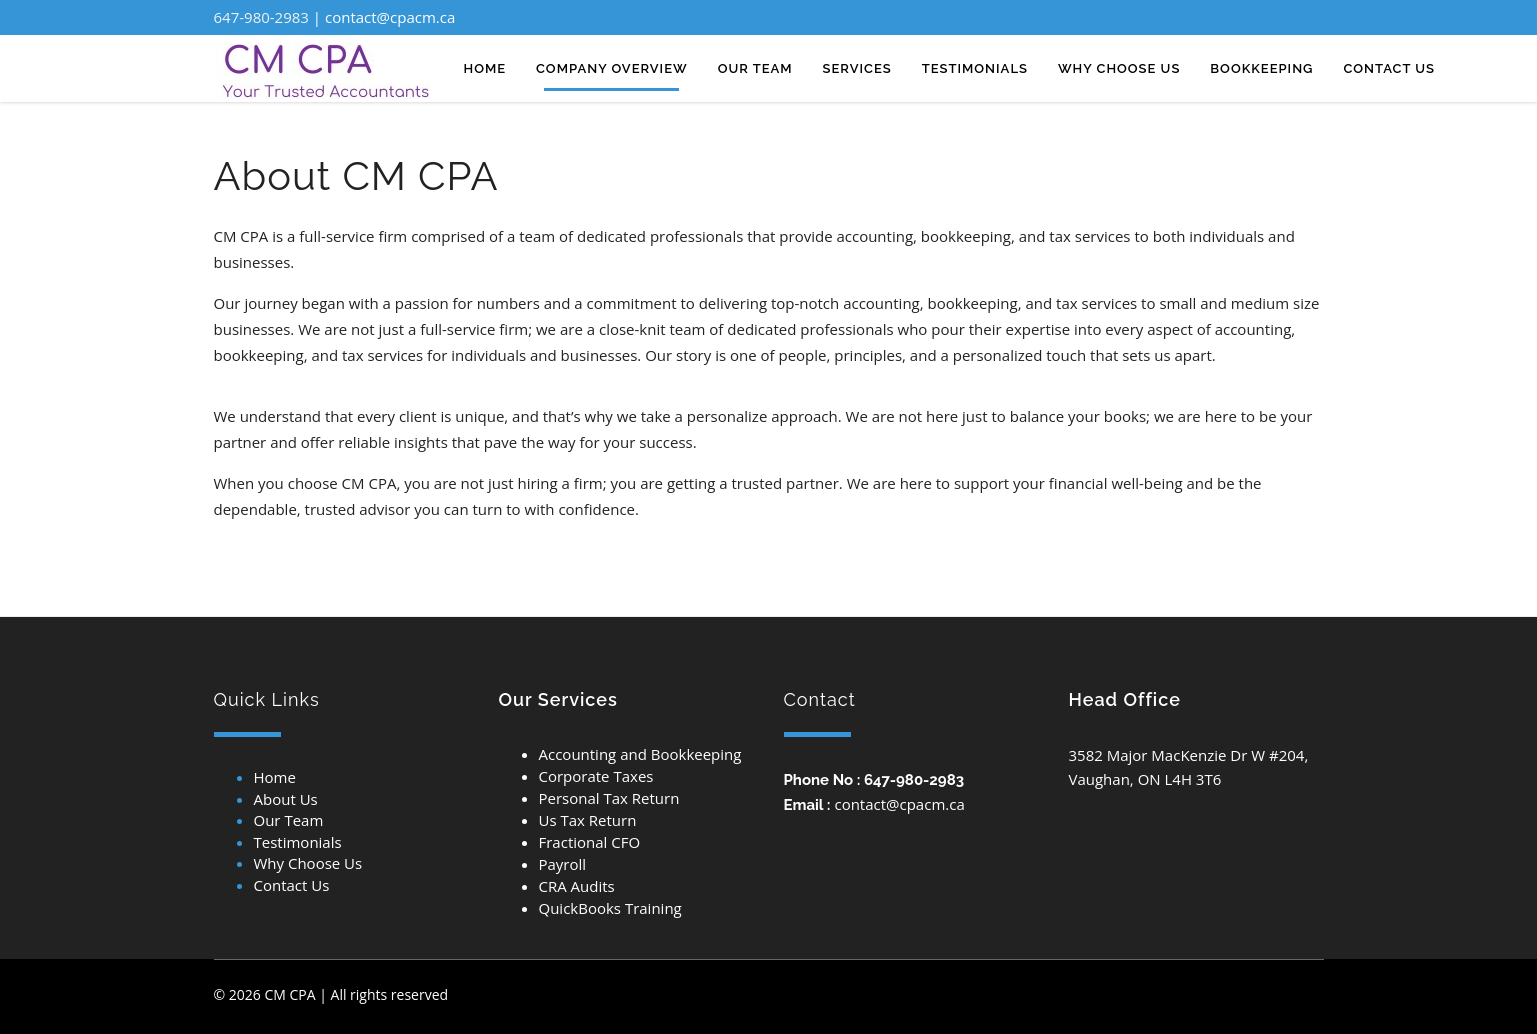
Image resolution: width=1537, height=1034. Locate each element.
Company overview (612, 68)
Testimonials (298, 842)
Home (485, 68)
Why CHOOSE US (1119, 68)
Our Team (289, 820)
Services (857, 68)
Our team (755, 68)
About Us (286, 799)
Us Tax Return (588, 820)
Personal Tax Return (609, 798)
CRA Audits (577, 886)
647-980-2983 (261, 17)
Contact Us (292, 885)
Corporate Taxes (596, 776)
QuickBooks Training (610, 908)
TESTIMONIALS (975, 68)
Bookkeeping (1261, 68)
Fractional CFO (590, 842)
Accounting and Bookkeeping (640, 754)
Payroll (563, 864)
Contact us (1389, 68)
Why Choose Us (308, 863)
